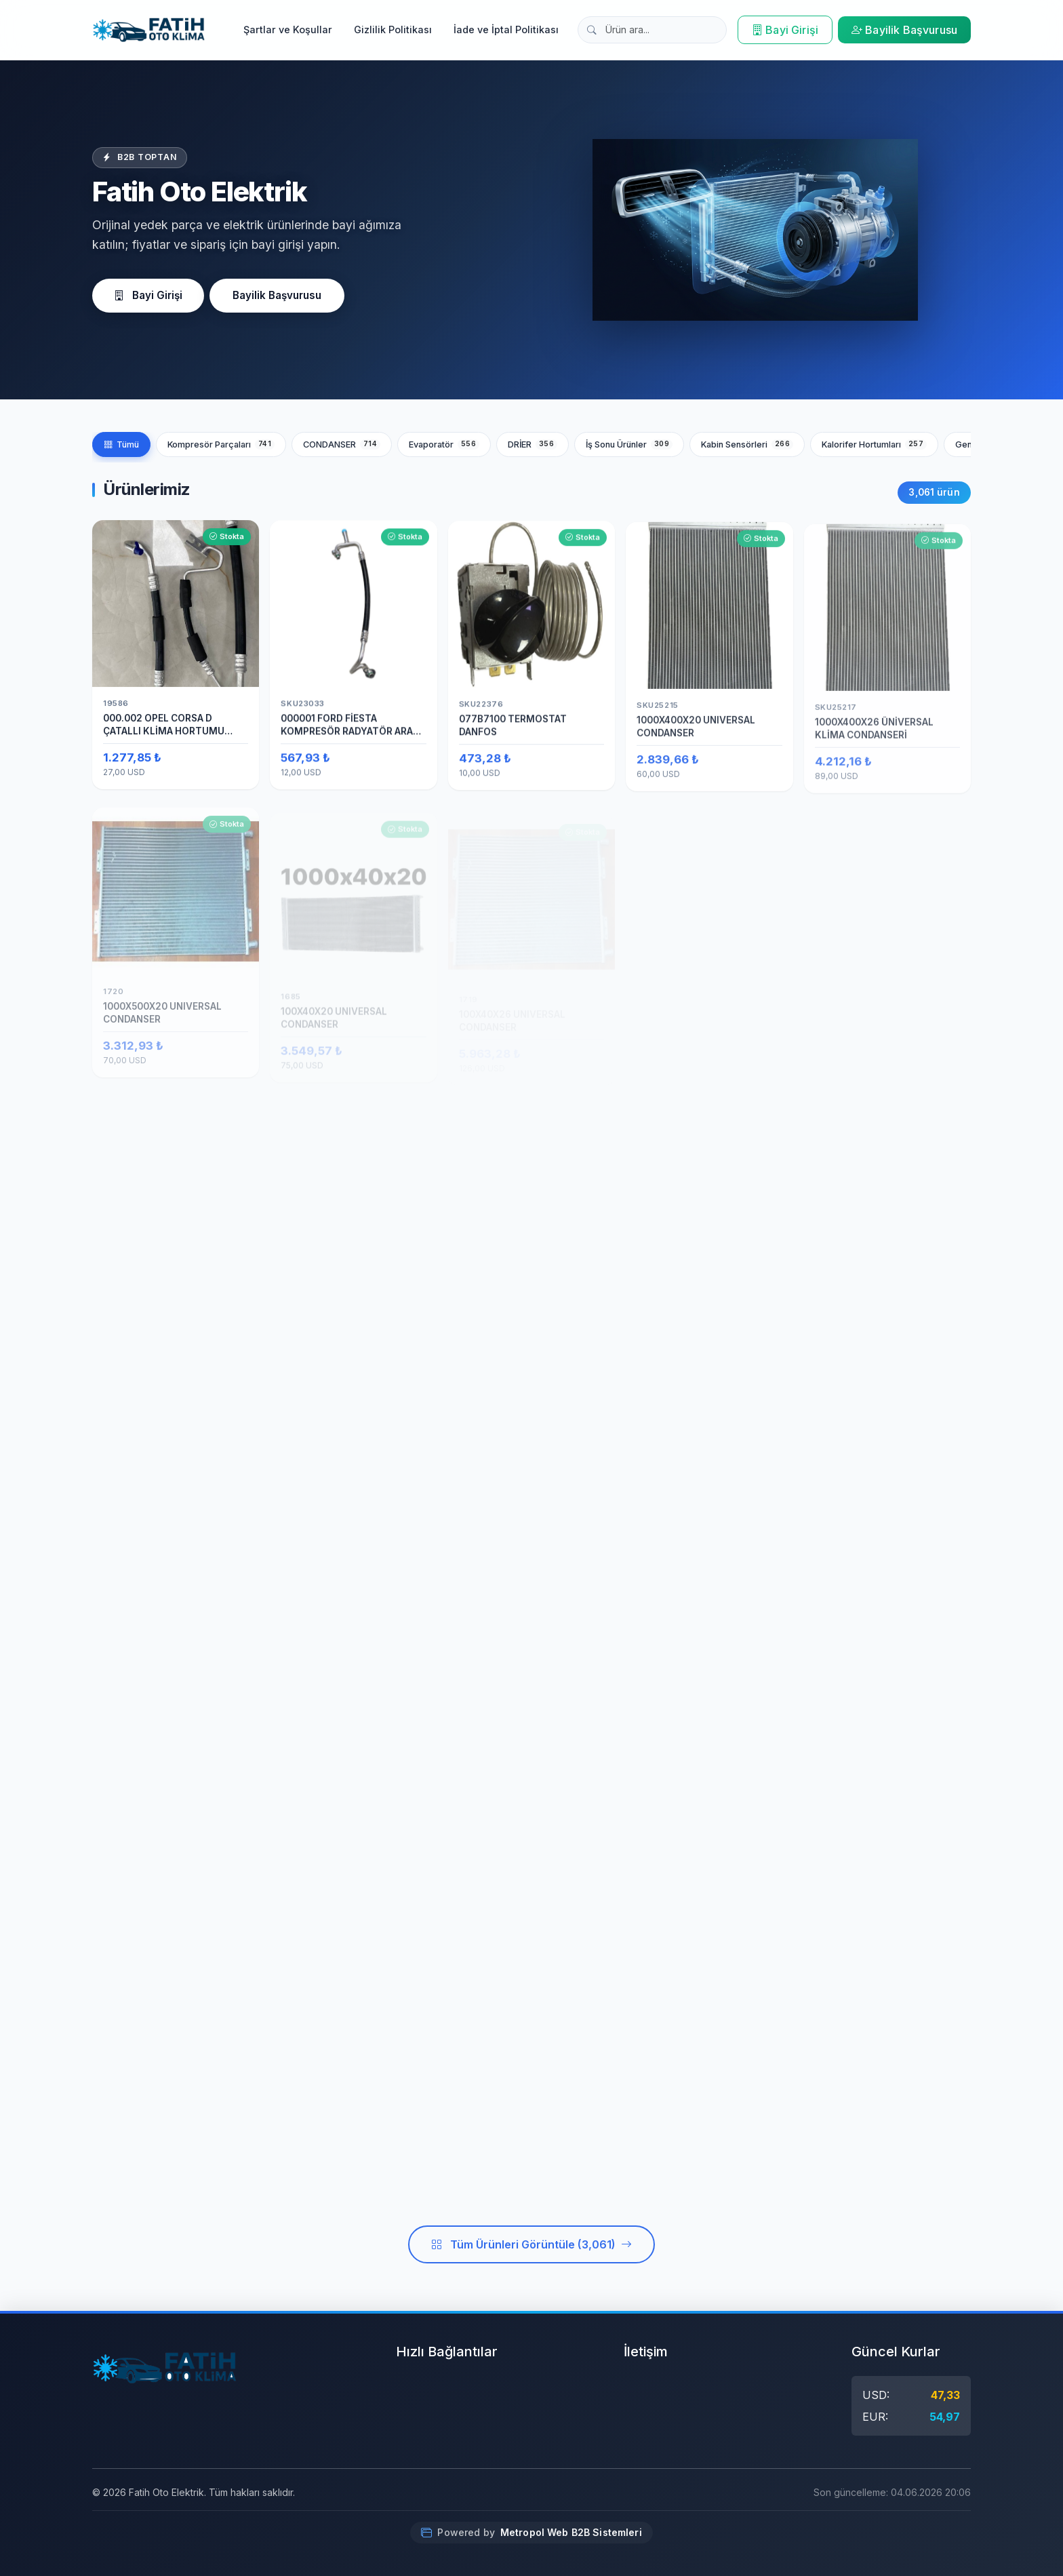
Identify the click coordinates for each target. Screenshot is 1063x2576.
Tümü (121, 444)
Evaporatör (444, 444)
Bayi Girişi (785, 30)
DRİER (532, 444)
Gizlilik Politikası (393, 29)
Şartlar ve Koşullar (287, 29)
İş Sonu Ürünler (629, 444)
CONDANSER (341, 444)
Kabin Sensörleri (747, 444)
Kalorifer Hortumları (874, 444)
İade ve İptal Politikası (506, 29)
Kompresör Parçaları (221, 444)
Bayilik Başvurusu (904, 30)
